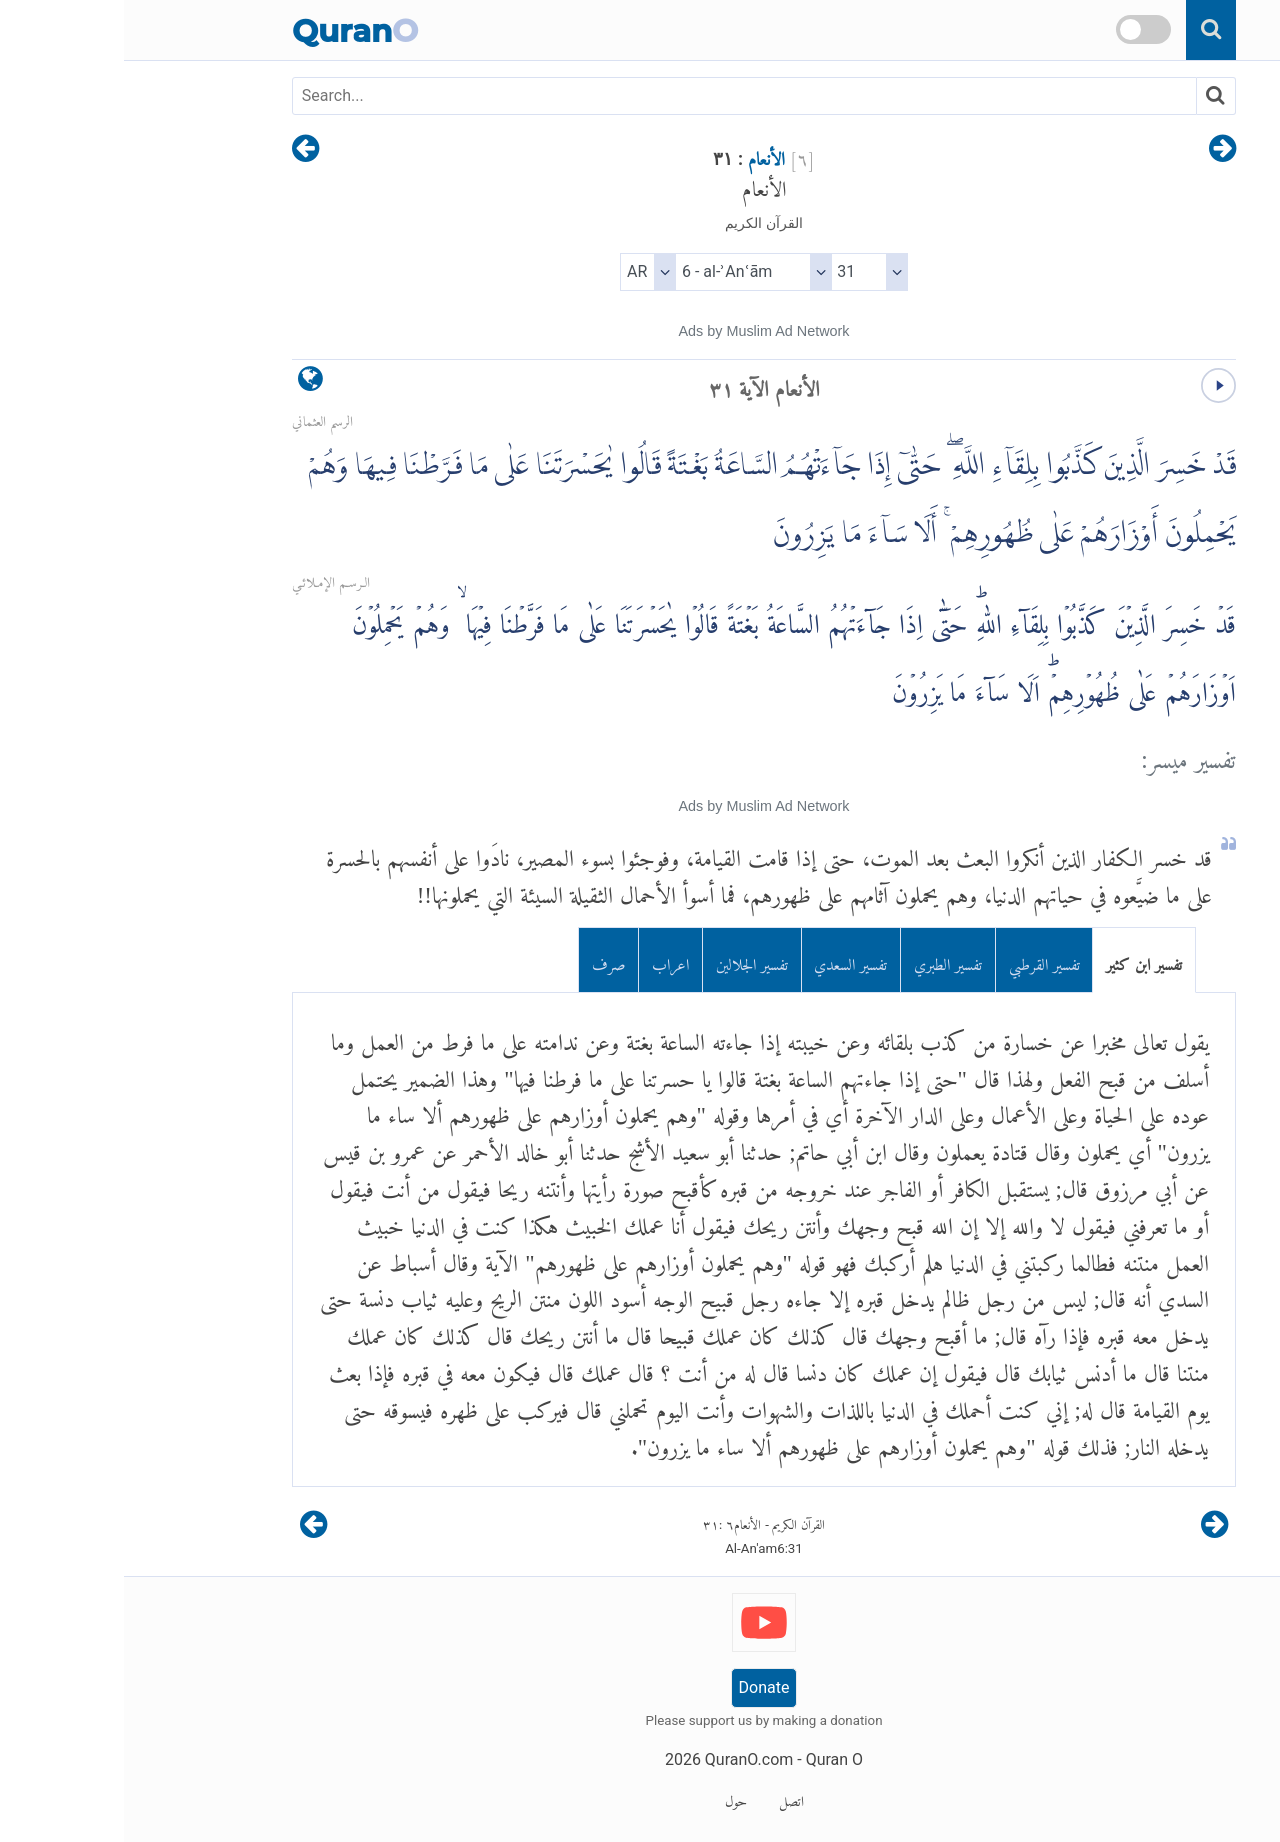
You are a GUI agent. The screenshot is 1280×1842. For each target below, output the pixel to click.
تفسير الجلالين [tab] (628, 960)
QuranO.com (625, 1759)
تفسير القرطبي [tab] (920, 960)
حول (612, 1798)
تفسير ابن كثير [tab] (1020, 960)
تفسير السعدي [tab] (726, 960)
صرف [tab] (485, 960)
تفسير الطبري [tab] (824, 960)
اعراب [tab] (546, 960)
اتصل (667, 1798)
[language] (186, 383)
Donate (640, 1687)
